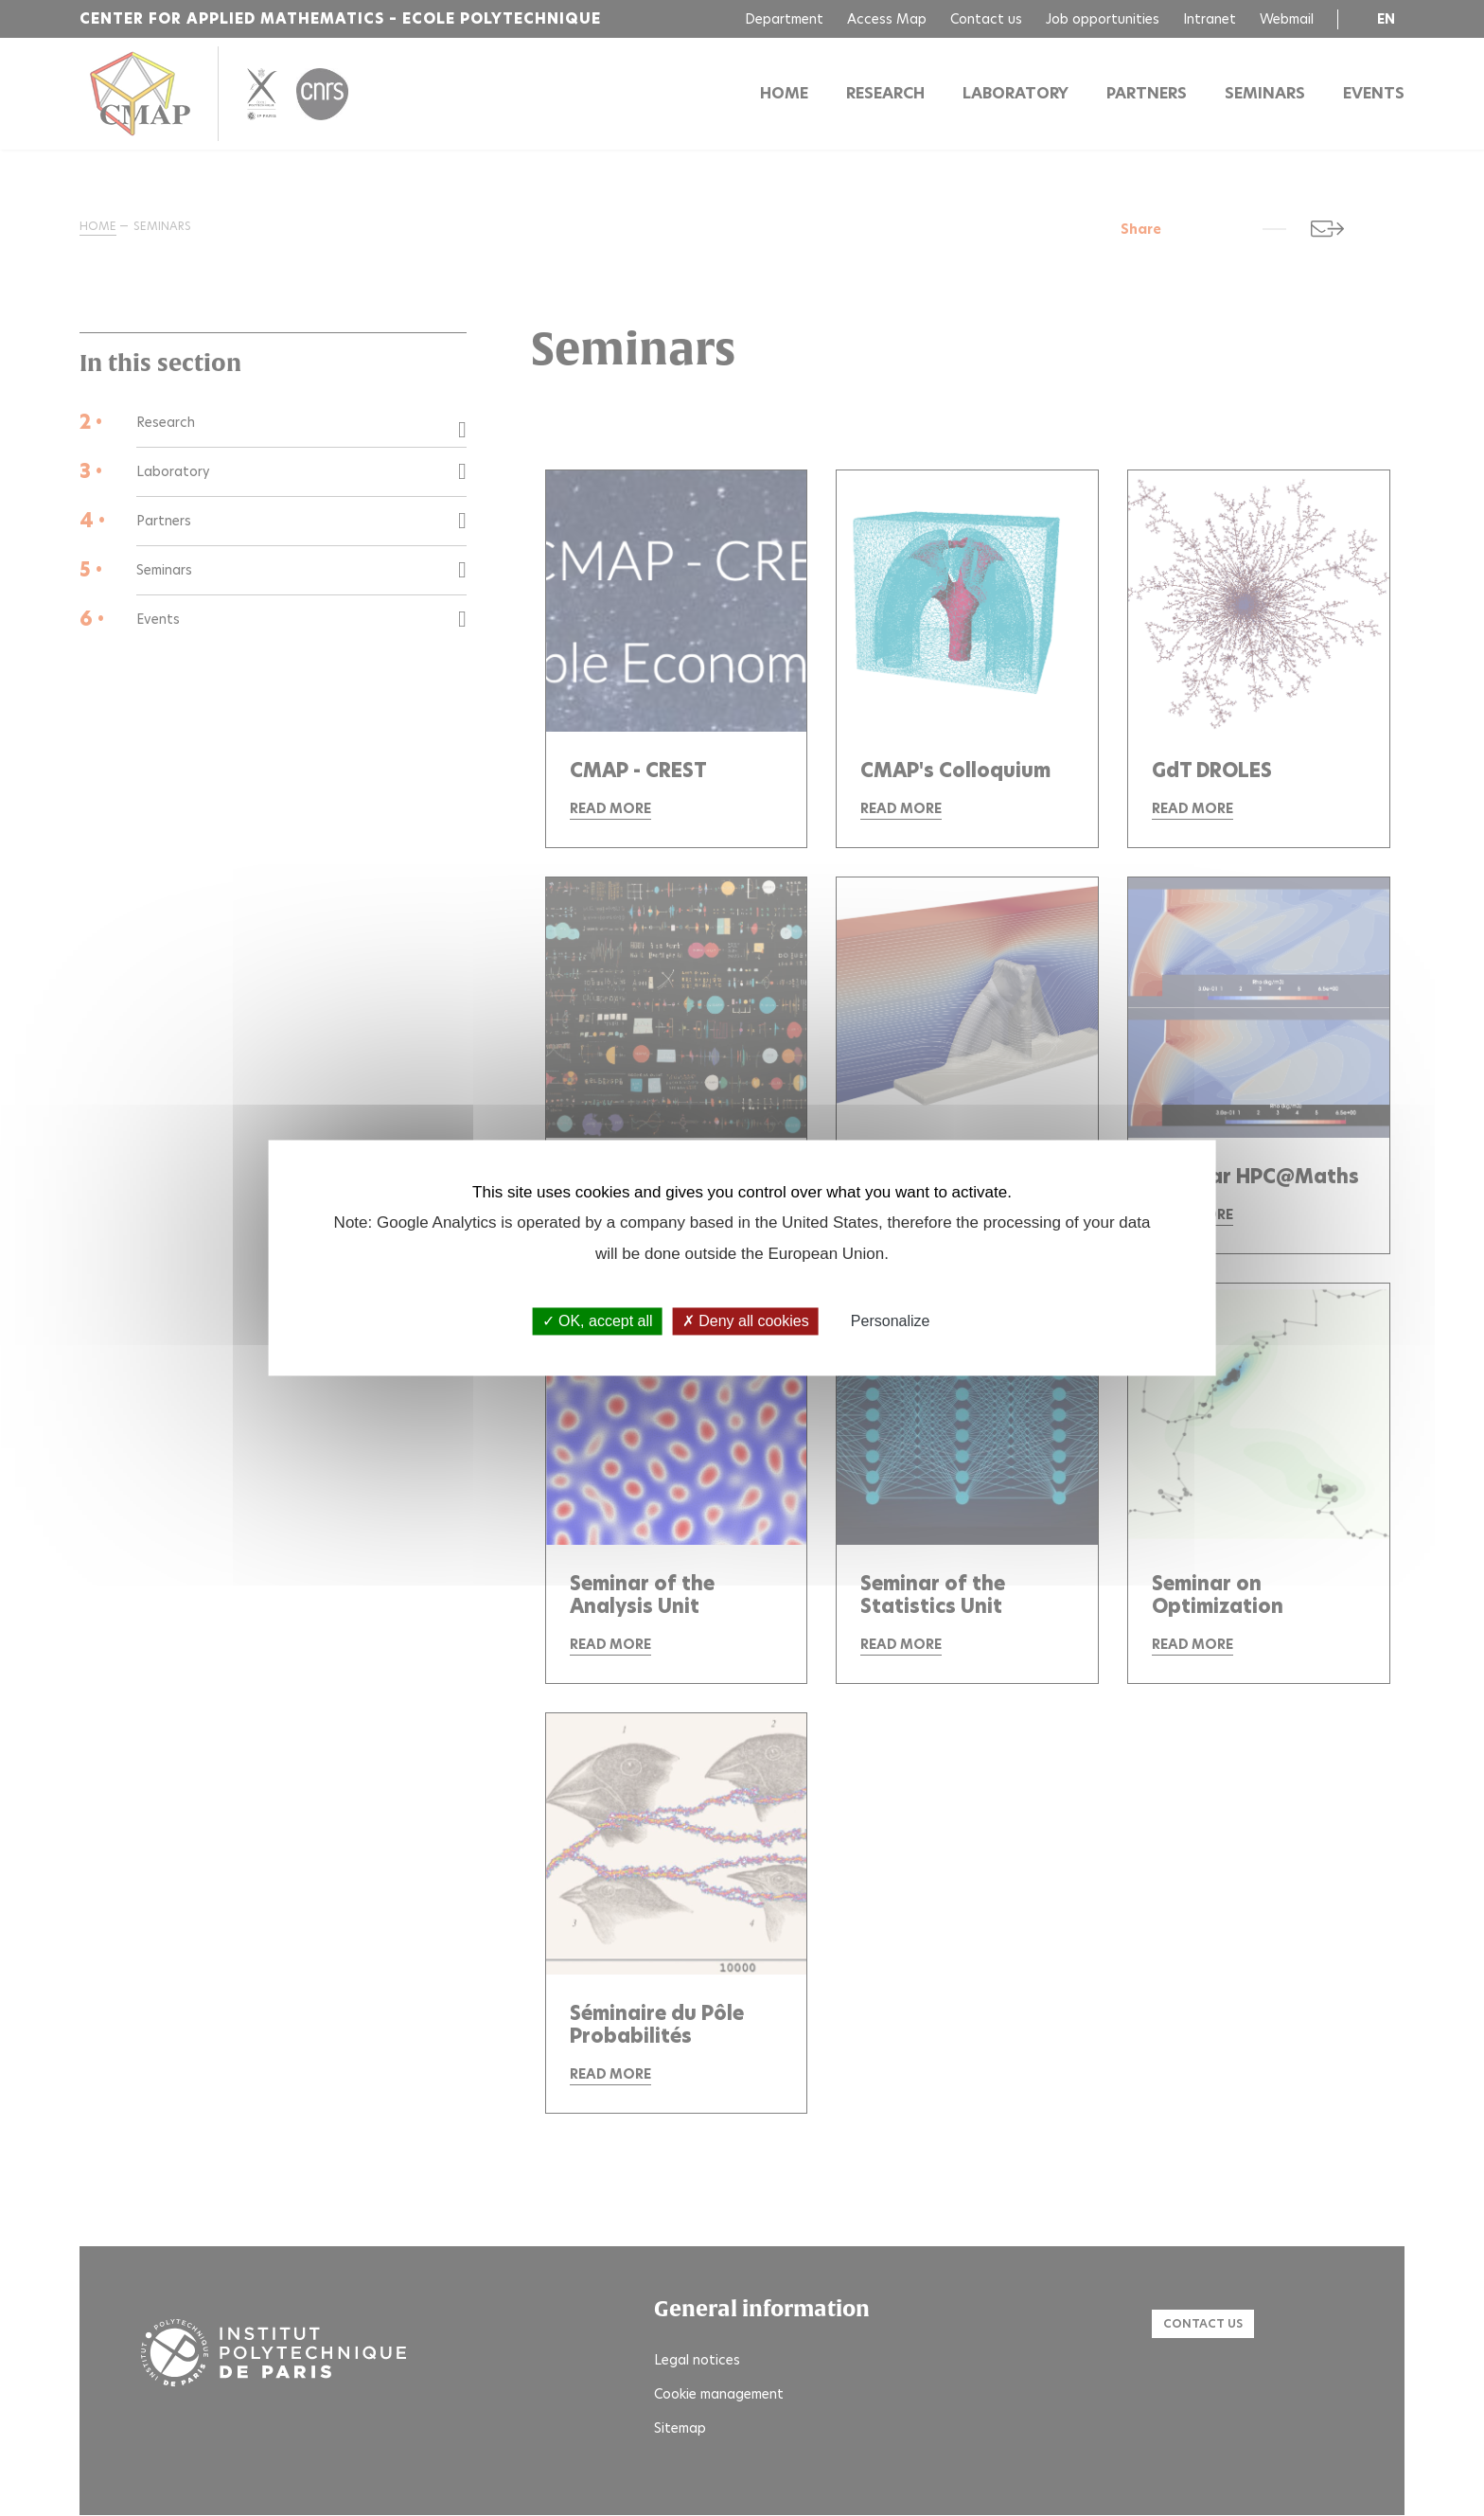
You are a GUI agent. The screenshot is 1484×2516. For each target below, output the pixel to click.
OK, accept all (597, 1321)
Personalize (890, 1321)
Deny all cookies (745, 1321)
